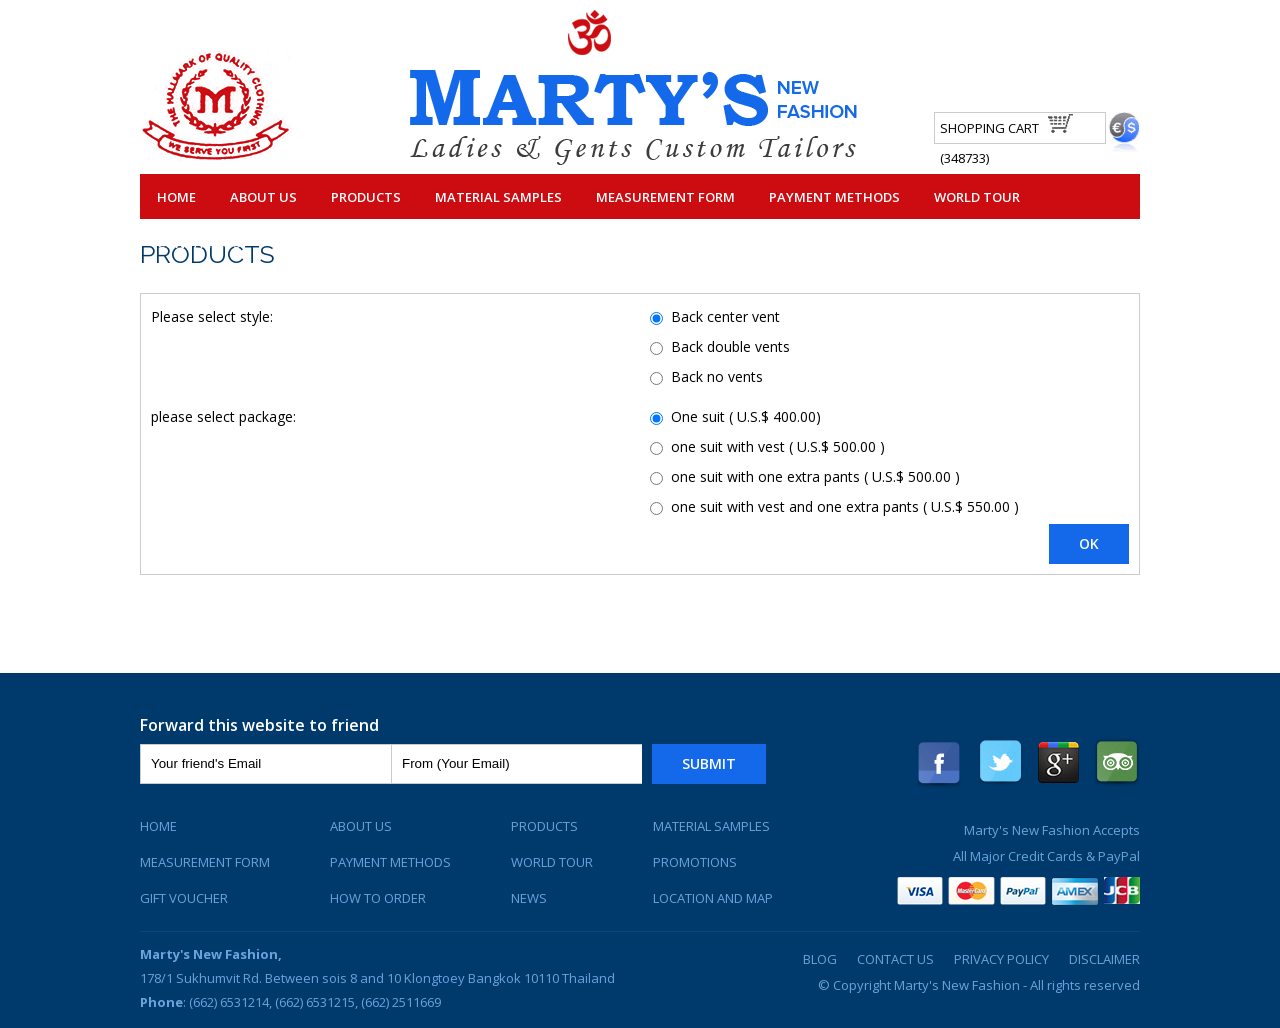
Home (176, 197)
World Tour (977, 197)
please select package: (223, 416)
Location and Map (713, 898)
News (529, 898)
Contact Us (199, 243)
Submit (709, 763)
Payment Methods (834, 197)
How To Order (378, 898)
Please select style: (212, 316)
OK (1089, 543)
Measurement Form (665, 197)
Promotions (695, 862)
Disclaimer (1104, 959)
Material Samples (498, 197)
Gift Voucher (184, 898)
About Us (263, 197)
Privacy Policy (1001, 959)
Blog (820, 959)
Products (366, 197)
